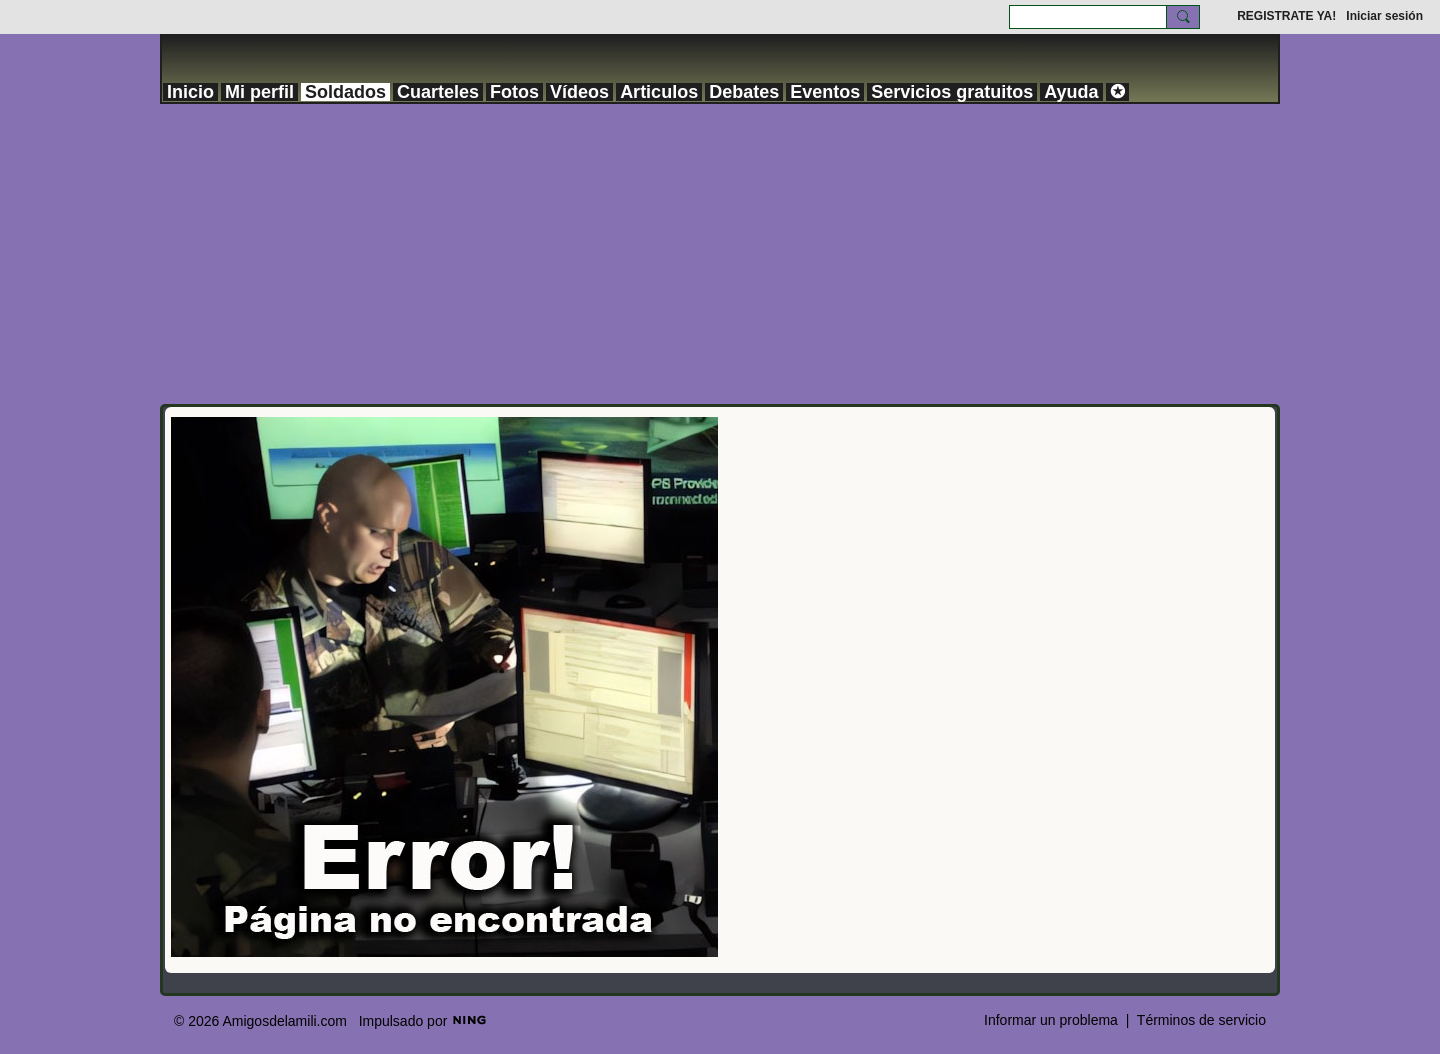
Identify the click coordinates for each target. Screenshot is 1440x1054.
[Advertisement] (720, 254)
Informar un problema (1051, 1020)
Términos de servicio (1201, 1020)
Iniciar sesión (1384, 16)
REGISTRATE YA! (1286, 16)
